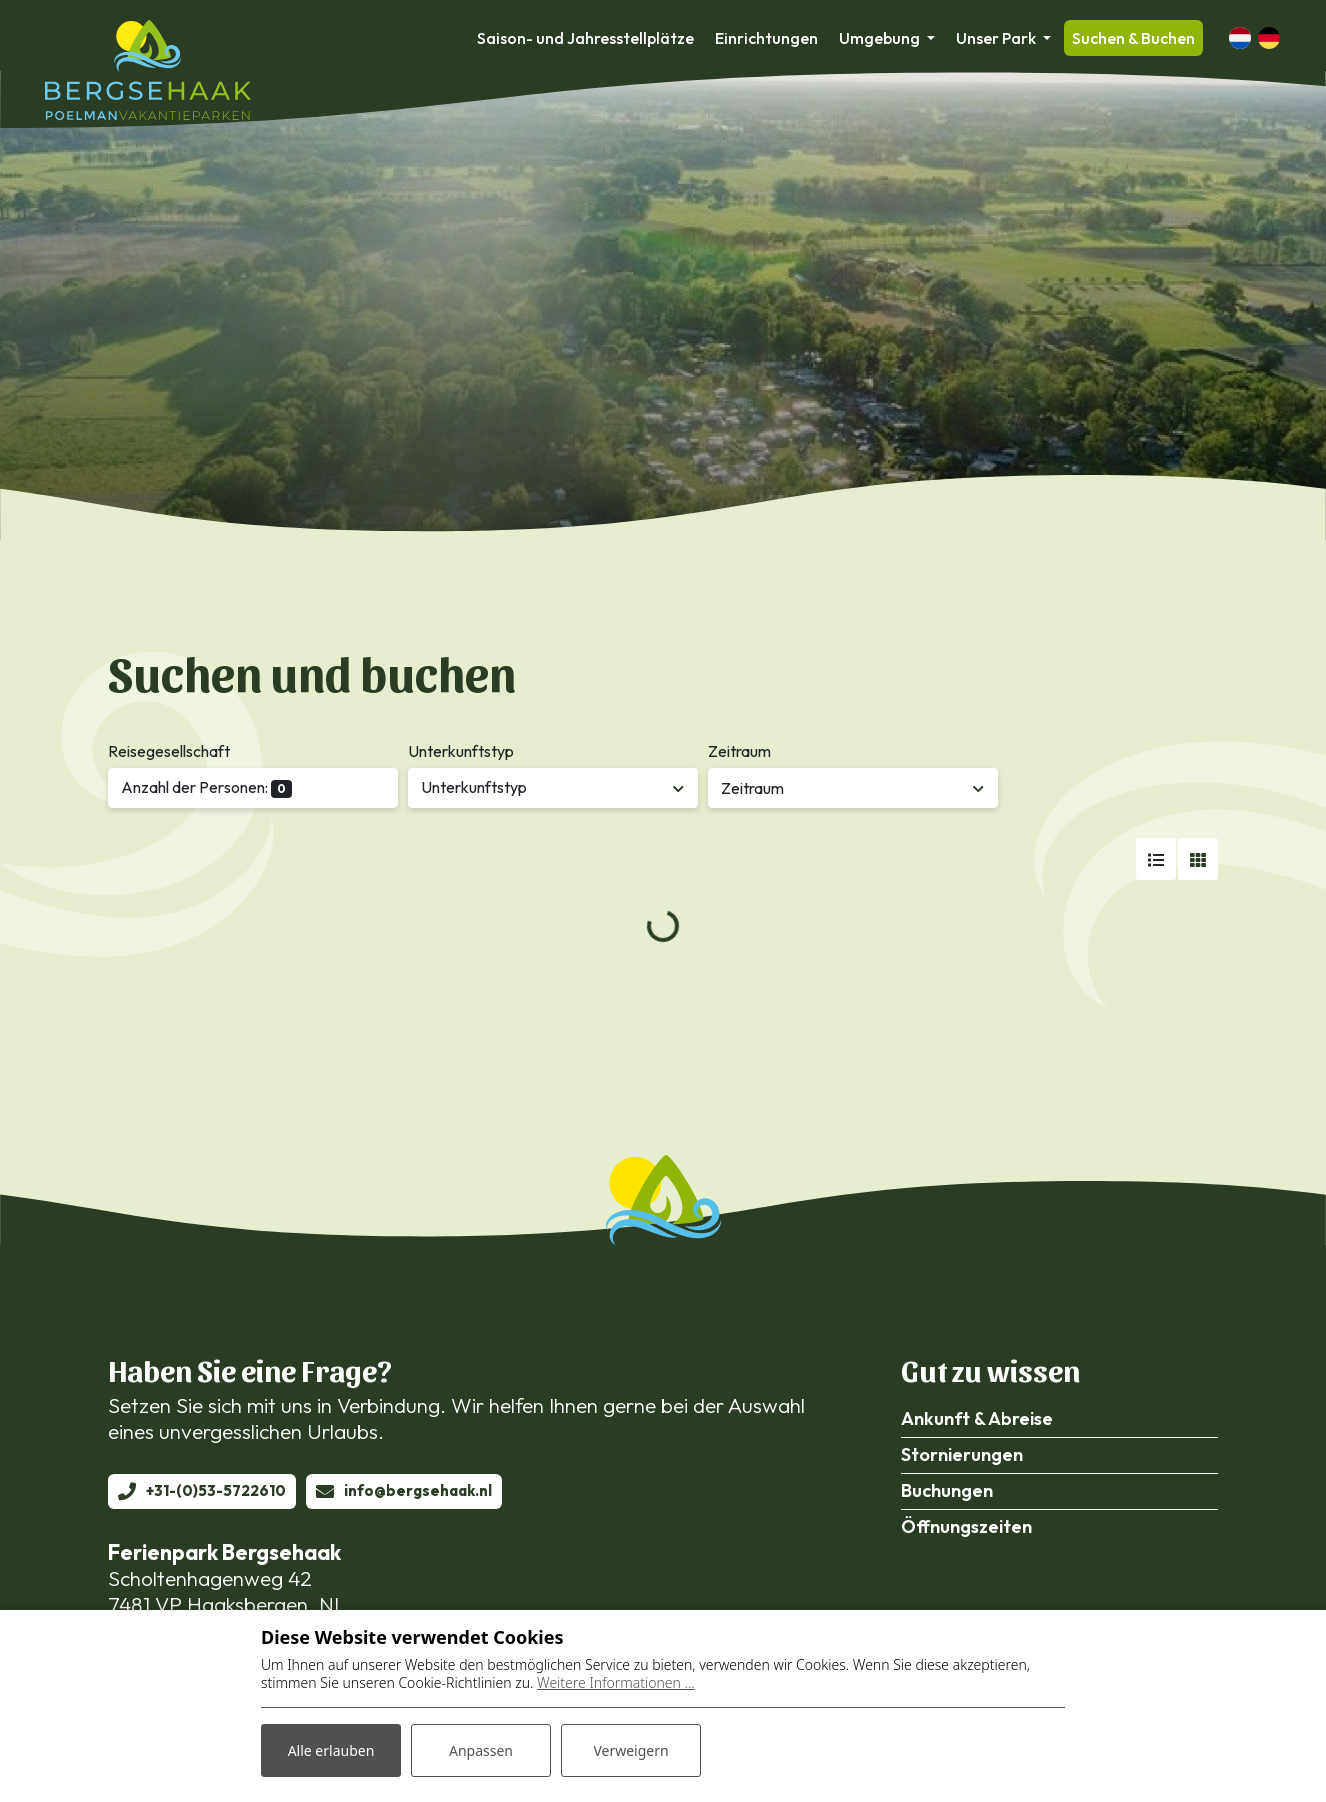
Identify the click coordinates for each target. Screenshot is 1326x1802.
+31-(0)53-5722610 (216, 1490)
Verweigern (630, 1750)
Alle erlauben (331, 1750)
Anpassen (481, 1750)
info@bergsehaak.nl (418, 1490)
